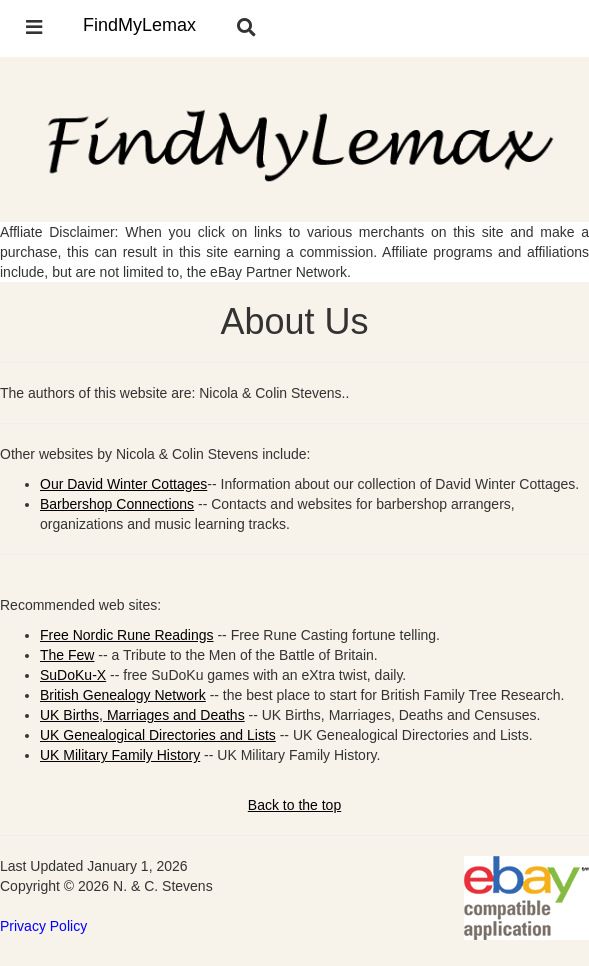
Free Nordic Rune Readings (127, 635)
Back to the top (294, 805)
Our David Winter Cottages (123, 484)
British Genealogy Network (123, 695)
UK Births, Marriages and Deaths (142, 715)
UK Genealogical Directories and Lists (158, 735)
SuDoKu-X (73, 675)
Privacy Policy (43, 926)
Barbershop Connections (117, 504)
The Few (67, 655)
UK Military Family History (120, 755)
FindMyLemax (139, 25)
